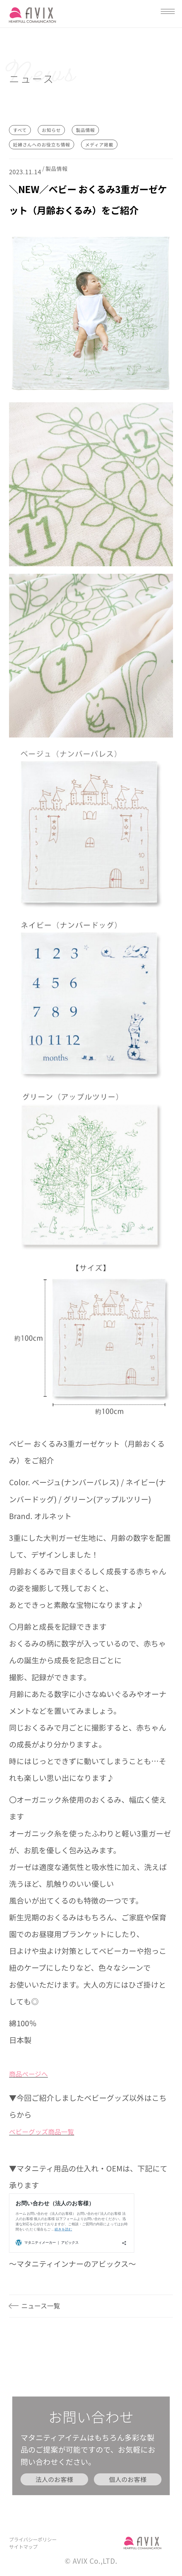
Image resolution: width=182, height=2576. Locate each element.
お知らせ (55, 130)
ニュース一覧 (45, 2307)
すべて (21, 130)
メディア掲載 (110, 146)
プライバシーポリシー (36, 2542)
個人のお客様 (127, 2482)
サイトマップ (25, 2550)
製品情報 (92, 130)
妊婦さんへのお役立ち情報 (46, 146)
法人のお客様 (54, 2482)
